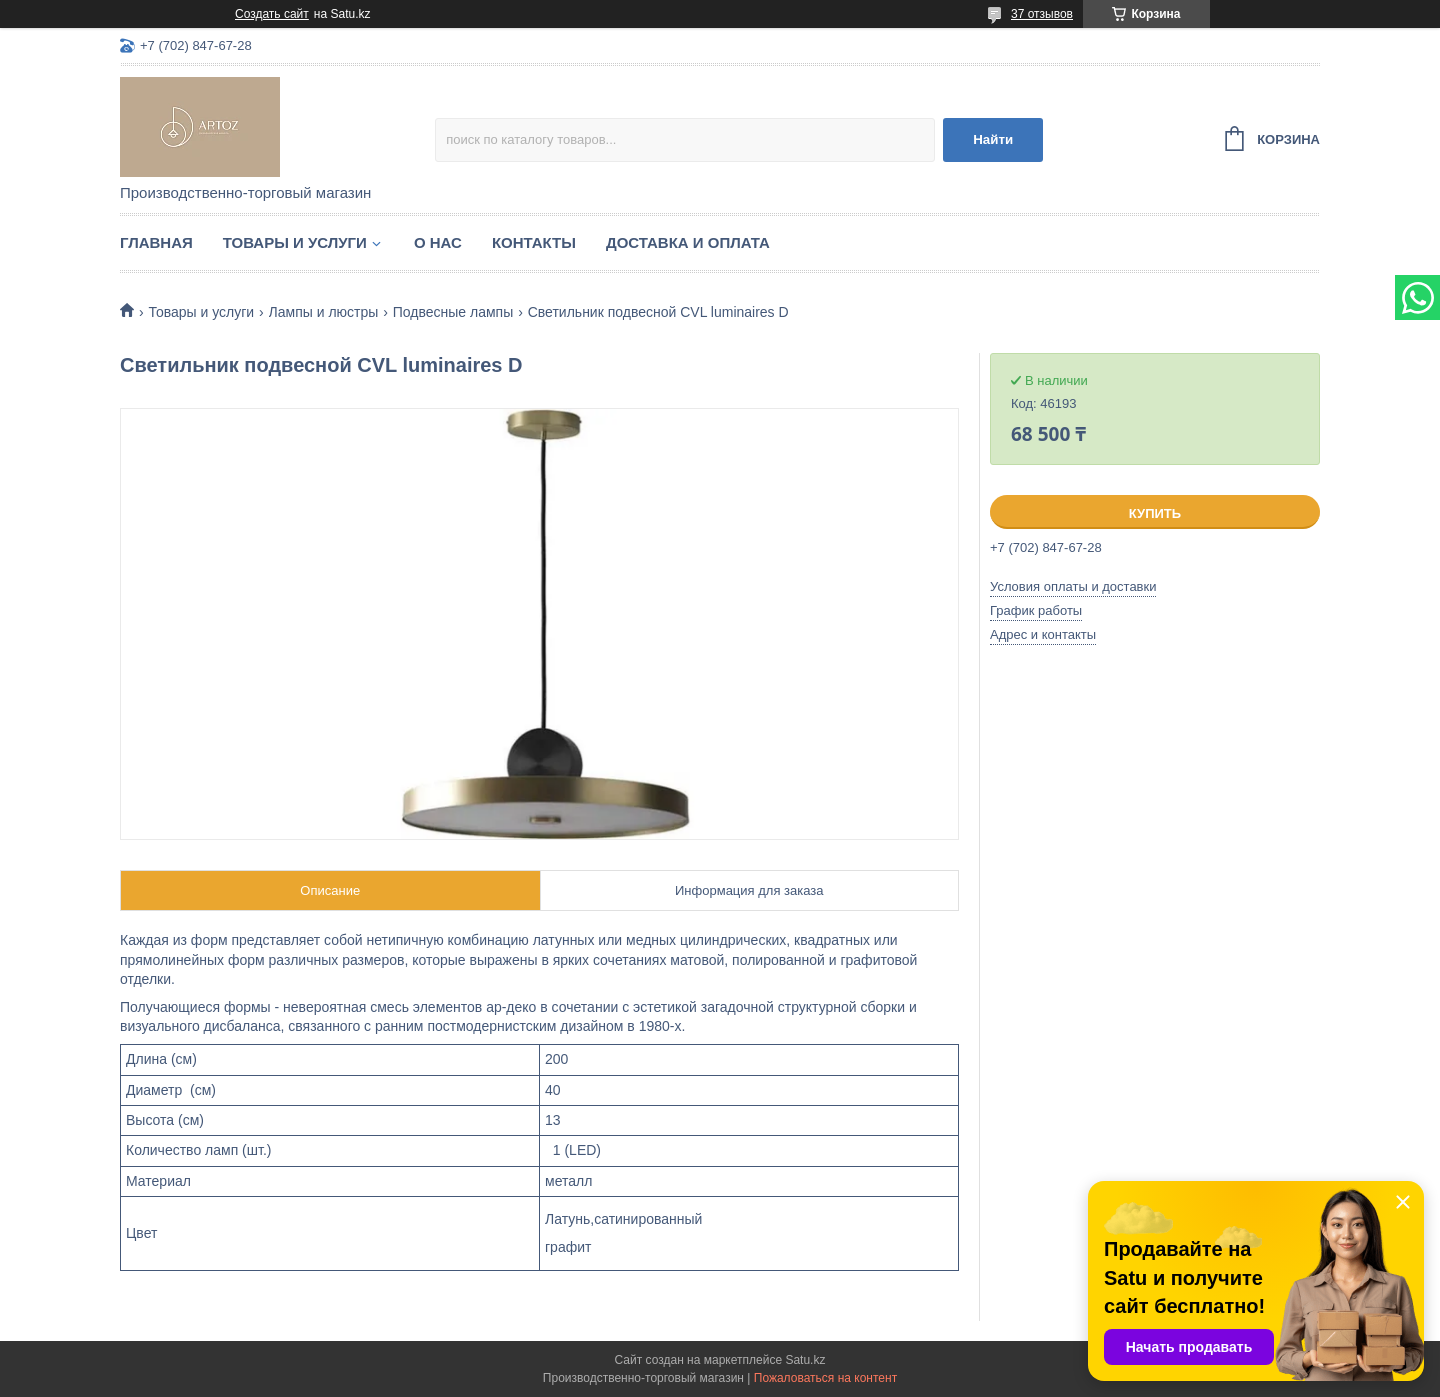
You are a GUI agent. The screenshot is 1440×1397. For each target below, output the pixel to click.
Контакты (534, 242)
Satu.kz (805, 1360)
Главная (156, 242)
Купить (1155, 513)
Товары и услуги (295, 242)
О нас (438, 242)
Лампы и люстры (324, 312)
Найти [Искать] (993, 139)
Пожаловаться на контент (825, 1378)
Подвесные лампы (453, 312)
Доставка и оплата (688, 242)
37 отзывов (1042, 14)
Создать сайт (272, 14)
